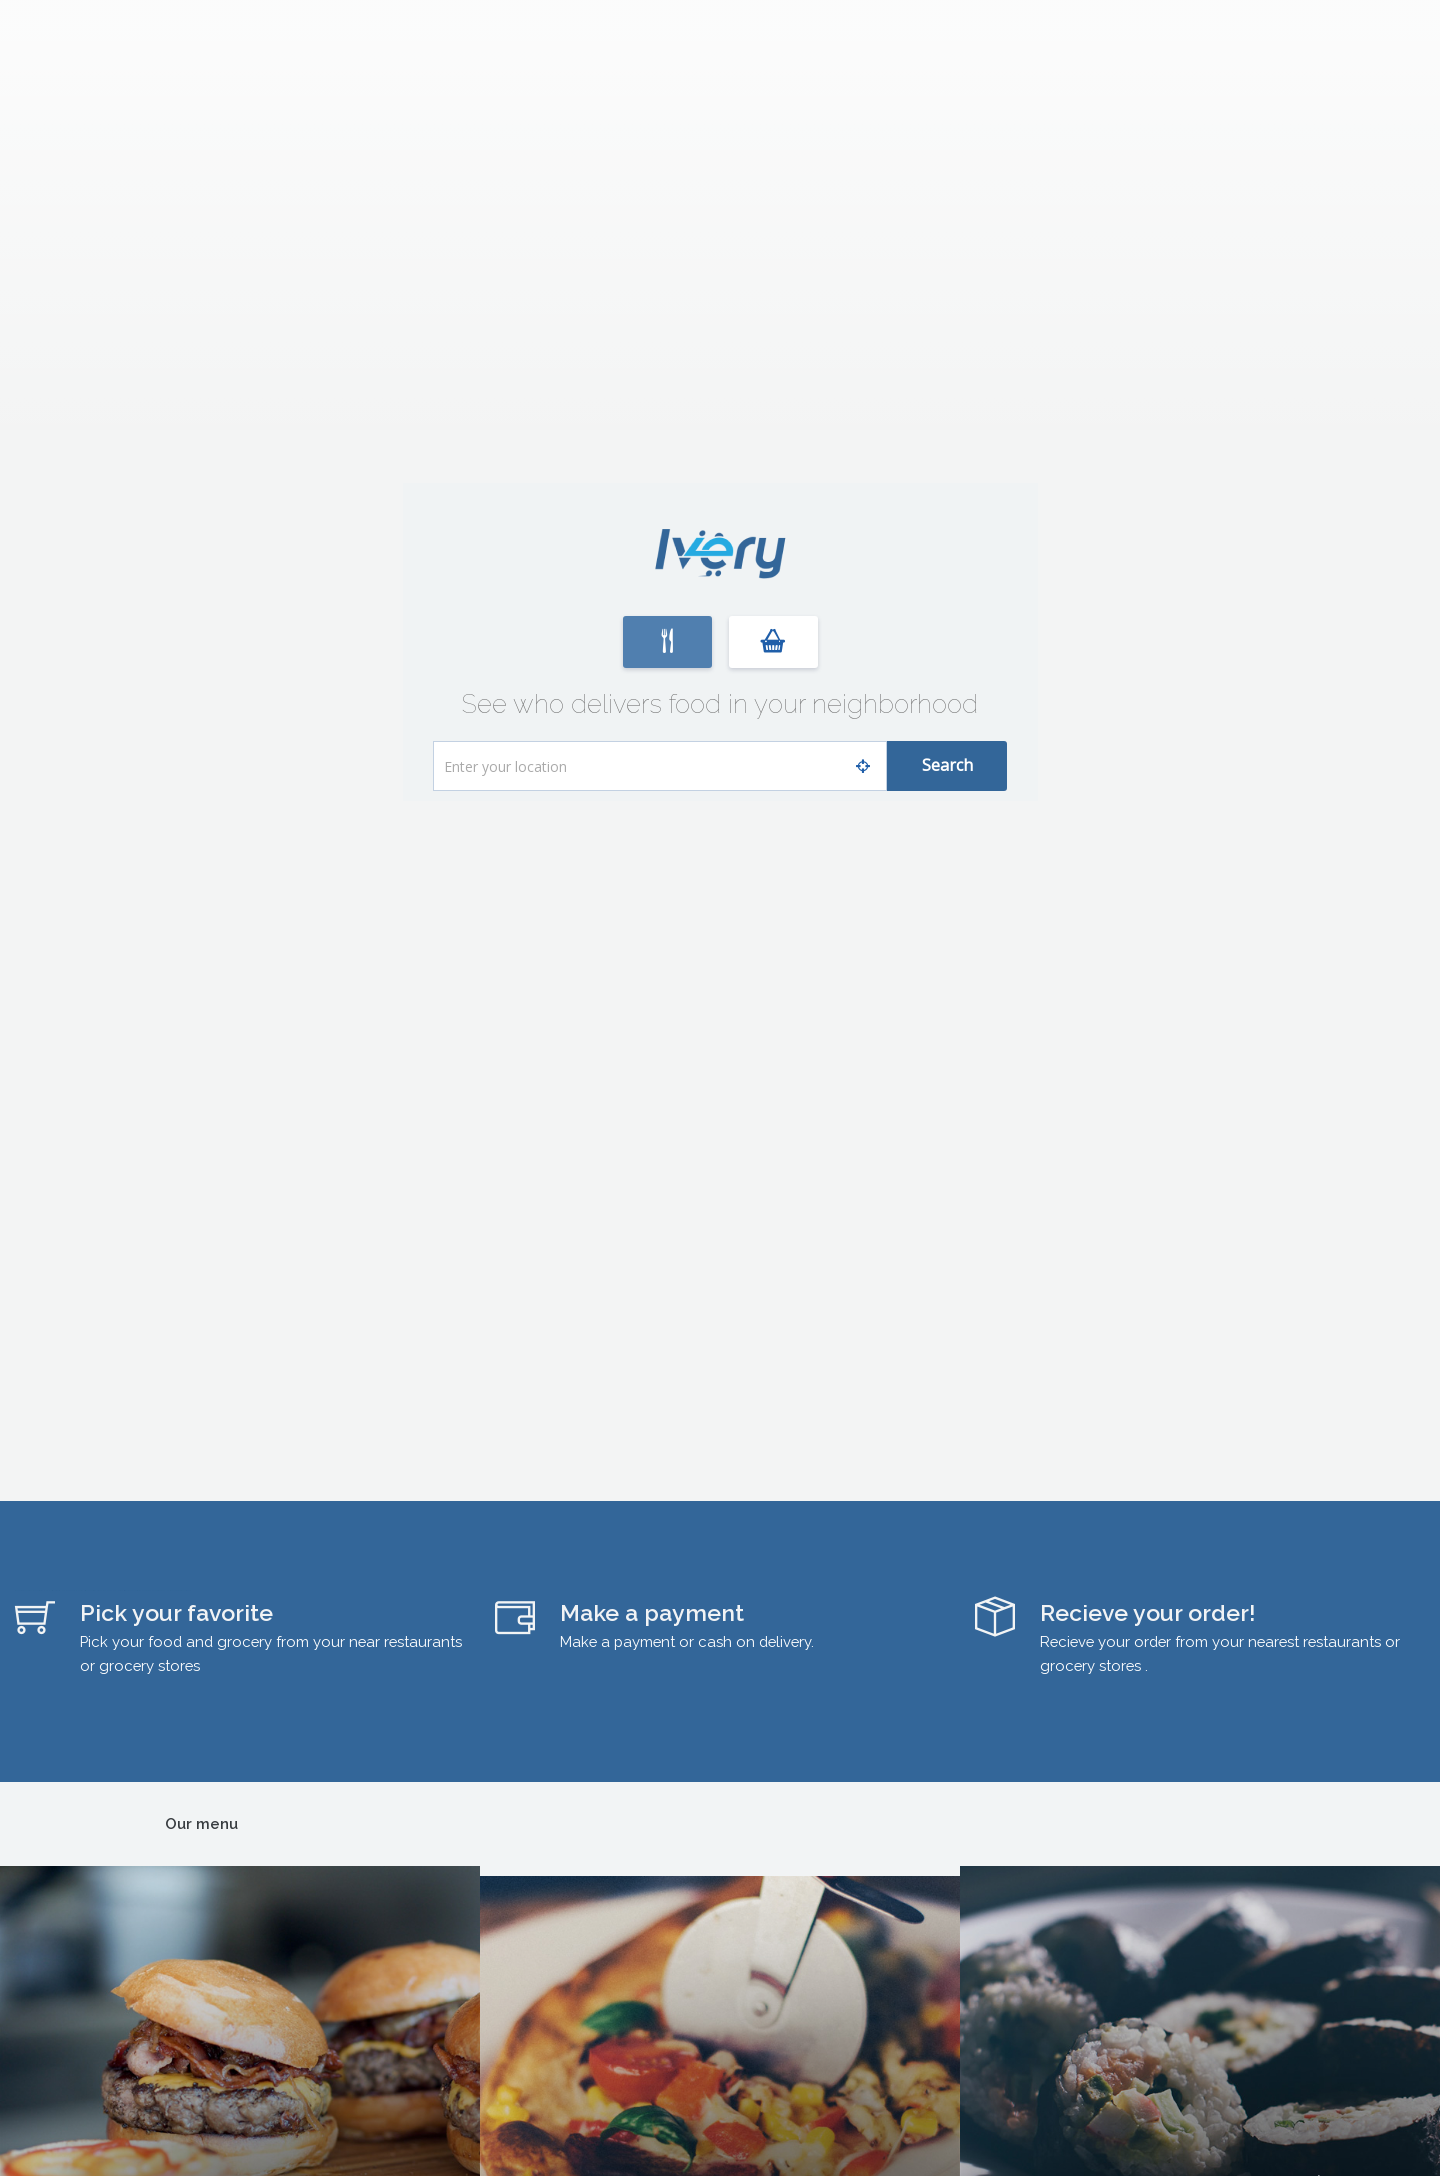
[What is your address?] (660, 766)
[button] (667, 642)
